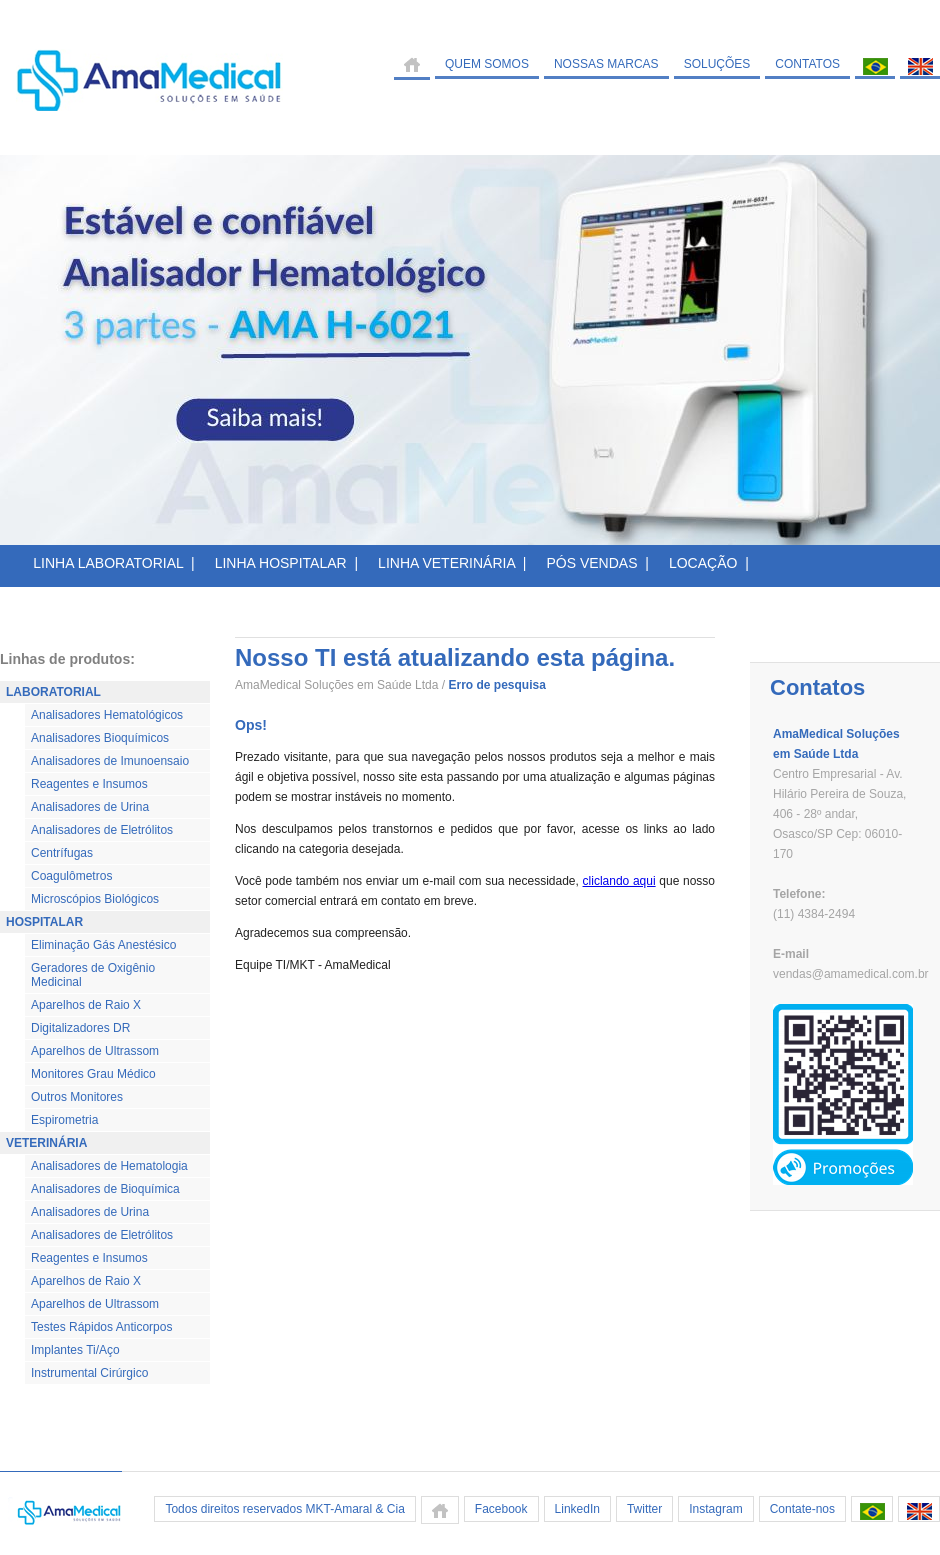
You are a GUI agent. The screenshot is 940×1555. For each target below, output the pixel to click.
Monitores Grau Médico (93, 1074)
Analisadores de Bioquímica (105, 1189)
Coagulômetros (71, 876)
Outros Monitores (77, 1097)
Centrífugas (62, 853)
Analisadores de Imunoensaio (110, 761)
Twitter (644, 1509)
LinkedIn (577, 1509)
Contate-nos (802, 1509)
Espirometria (64, 1120)
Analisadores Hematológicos (107, 715)
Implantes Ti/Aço (75, 1350)
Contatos (817, 687)
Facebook (501, 1509)
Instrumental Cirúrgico (89, 1373)
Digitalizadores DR (80, 1028)
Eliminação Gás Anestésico (103, 945)
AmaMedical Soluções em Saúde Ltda (336, 685)
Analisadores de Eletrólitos (102, 830)
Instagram (715, 1509)
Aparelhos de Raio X (86, 1005)
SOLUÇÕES (717, 64)
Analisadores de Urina (90, 807)
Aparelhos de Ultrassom (95, 1051)
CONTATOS (807, 64)
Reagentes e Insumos (89, 784)
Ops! (251, 725)
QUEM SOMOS (487, 64)
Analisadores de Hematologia (109, 1166)
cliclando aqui (619, 881)
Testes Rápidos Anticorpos (101, 1327)
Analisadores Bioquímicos (100, 738)
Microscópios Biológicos (95, 899)
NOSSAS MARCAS (606, 64)
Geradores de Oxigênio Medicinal (93, 975)
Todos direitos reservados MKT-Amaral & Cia (284, 1509)
